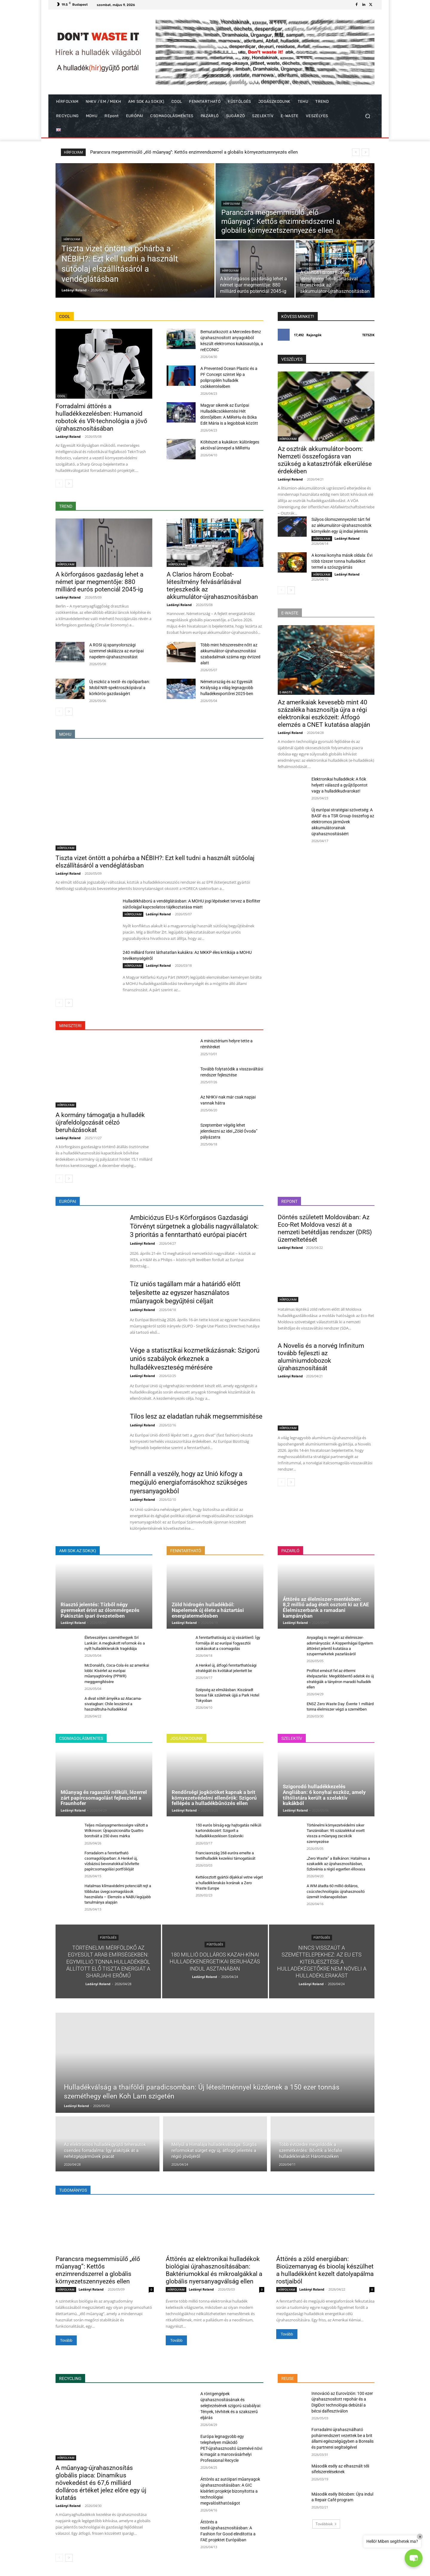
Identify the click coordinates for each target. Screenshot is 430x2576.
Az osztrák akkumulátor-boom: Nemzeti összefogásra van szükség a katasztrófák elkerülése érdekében (325, 460)
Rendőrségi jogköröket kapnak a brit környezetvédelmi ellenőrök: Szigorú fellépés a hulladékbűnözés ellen (214, 1797)
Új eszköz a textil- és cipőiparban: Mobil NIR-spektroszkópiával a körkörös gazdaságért (119, 687)
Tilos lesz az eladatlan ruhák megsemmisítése (196, 1416)
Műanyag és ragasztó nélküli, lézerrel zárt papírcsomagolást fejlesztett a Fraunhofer (104, 1797)
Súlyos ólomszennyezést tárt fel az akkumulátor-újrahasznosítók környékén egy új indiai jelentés (341, 525)
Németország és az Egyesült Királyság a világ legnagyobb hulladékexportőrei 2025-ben (226, 687)
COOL (61, 396)
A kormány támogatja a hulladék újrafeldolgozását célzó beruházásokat (100, 1122)
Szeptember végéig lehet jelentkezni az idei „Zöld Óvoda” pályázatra (228, 1131)
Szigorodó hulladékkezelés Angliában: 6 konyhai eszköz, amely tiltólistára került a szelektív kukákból (324, 1794)
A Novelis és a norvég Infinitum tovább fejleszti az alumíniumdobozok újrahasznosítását (321, 1357)
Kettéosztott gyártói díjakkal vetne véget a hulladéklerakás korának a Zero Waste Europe (229, 1882)
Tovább (66, 2340)
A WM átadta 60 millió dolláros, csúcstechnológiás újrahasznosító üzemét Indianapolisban (336, 1891)
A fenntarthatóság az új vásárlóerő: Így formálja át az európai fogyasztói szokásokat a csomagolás (228, 1642)
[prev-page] (59, 483)
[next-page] (69, 483)
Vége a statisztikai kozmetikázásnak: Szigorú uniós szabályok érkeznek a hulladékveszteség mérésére (194, 1359)
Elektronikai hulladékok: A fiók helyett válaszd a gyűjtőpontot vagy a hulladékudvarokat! (339, 785)
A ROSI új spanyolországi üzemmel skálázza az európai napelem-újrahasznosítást (116, 651)
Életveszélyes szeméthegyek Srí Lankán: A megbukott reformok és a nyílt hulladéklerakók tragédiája (115, 1642)
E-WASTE (286, 692)
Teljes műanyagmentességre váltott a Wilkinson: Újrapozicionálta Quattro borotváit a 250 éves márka (116, 1830)
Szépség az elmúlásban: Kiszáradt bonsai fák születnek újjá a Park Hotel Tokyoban (227, 1695)
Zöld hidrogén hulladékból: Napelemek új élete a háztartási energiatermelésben (208, 1610)
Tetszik (368, 335)
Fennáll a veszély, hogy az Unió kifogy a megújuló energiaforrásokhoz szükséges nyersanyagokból (188, 1482)
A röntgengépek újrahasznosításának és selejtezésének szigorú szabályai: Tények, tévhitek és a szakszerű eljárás (230, 2405)
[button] (367, 116)
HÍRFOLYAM (72, 239)
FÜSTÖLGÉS (108, 1937)
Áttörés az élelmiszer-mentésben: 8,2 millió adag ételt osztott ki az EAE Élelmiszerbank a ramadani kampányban (326, 1607)
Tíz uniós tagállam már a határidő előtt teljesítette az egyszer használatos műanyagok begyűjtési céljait (185, 1292)
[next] (365, 152)
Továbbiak (326, 2523)
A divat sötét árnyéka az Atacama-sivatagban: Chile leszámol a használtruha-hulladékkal (113, 1703)
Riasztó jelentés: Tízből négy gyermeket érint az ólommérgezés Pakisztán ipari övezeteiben (100, 1610)
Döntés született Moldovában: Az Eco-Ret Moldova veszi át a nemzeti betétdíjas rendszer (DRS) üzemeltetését (325, 1228)
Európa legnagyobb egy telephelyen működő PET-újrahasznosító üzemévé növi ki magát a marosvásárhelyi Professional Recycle (231, 2448)
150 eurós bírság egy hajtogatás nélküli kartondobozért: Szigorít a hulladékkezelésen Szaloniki (228, 1830)
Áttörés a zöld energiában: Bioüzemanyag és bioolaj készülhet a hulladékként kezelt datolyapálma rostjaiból (325, 2270)
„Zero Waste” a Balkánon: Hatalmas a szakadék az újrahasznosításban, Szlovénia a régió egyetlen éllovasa (338, 1863)
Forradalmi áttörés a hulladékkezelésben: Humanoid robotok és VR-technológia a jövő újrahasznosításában (101, 417)
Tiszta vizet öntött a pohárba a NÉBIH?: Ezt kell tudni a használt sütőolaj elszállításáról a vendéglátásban (195, 152)
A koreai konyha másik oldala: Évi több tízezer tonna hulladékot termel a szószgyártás (341, 561)
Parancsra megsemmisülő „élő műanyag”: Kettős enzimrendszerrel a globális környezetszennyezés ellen (98, 2270)
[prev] (356, 152)
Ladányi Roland (68, 436)
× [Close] (420, 2536)
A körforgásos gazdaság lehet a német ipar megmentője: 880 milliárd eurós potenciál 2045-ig (99, 582)
